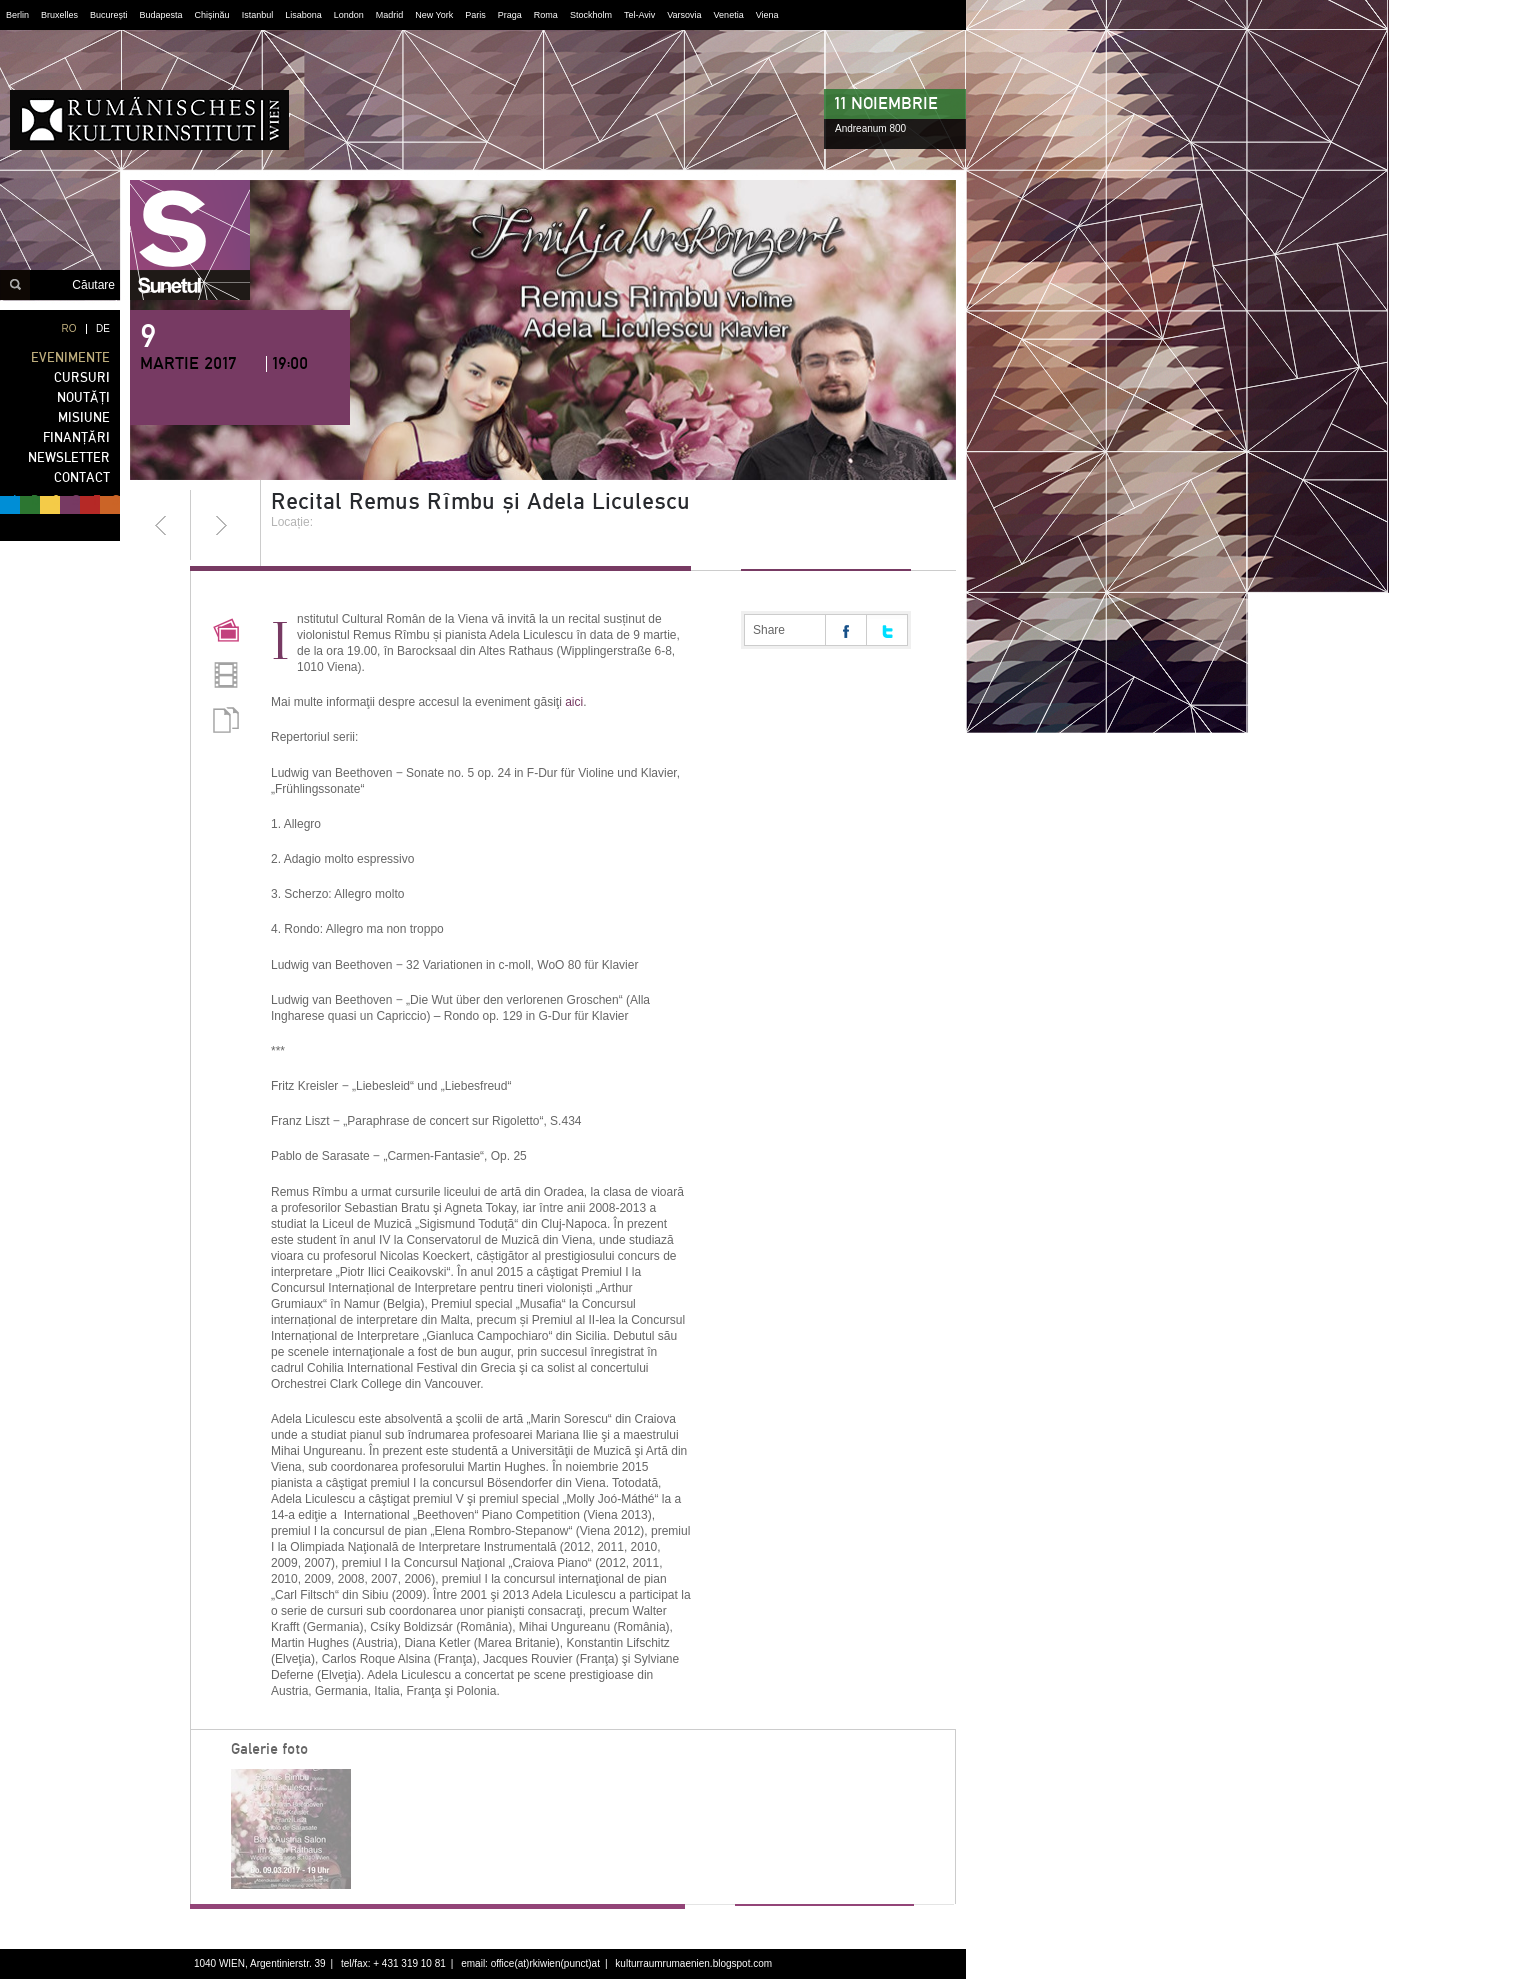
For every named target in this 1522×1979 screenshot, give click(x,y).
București (109, 15)
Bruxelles (59, 15)
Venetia (729, 15)
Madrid (390, 15)
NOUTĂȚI (83, 397)
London (349, 15)
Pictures (226, 633)
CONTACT (82, 477)
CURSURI (82, 377)
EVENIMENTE (70, 357)
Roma (546, 15)
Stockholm (591, 15)
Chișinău (212, 15)
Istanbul (258, 15)
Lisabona (303, 15)
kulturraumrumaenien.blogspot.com (693, 1963)
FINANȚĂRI (76, 437)
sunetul (190, 240)
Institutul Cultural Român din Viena (149, 120)
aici (574, 702)
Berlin (17, 15)
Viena (767, 15)
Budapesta (161, 15)
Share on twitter (887, 630)
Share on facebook (846, 630)
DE (103, 328)
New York (434, 15)
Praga (510, 15)
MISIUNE (84, 417)
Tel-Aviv (639, 15)
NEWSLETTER (69, 457)
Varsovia (684, 15)
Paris (475, 15)
